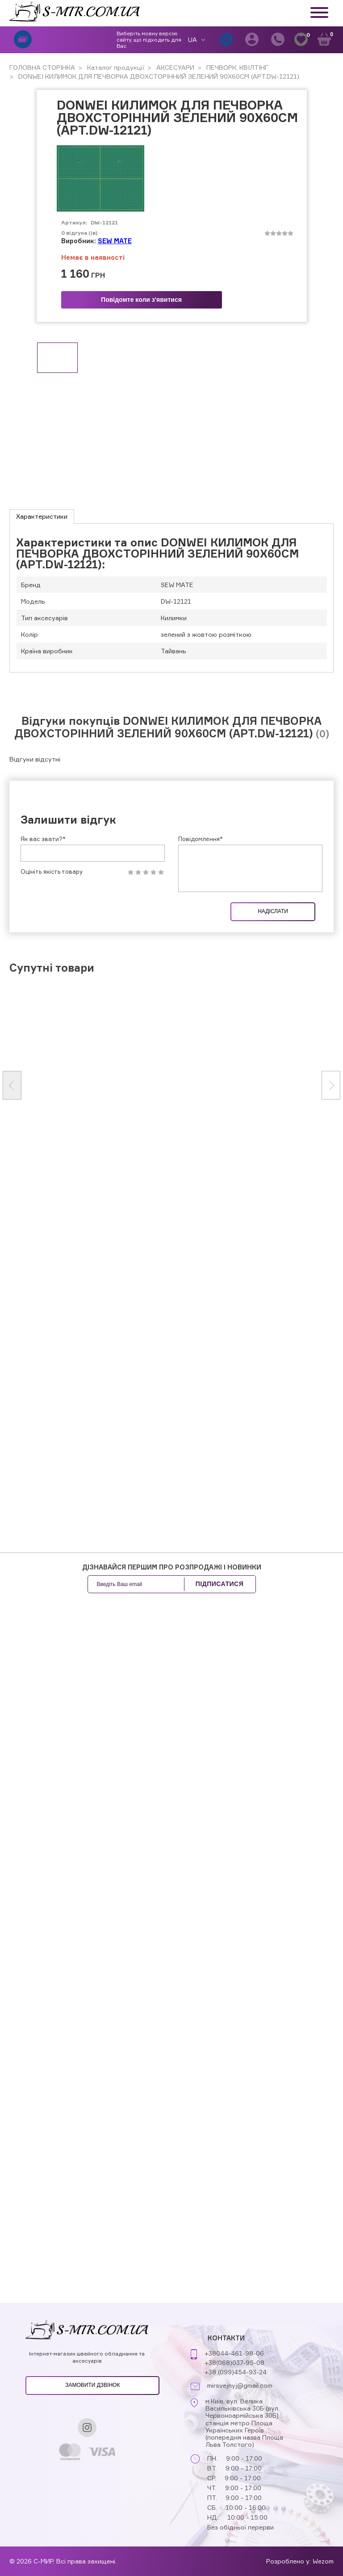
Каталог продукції (114, 67)
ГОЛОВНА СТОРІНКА (42, 67)
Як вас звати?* (43, 838)
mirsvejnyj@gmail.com (239, 2385)
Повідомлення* (200, 838)
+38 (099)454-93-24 (236, 2372)
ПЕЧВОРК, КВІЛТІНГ (236, 67)
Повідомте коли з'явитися (141, 299)
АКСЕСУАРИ (174, 67)
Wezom (323, 2561)
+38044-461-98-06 (234, 2353)
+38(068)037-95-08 (234, 2362)
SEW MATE (115, 241)
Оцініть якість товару (52, 871)
